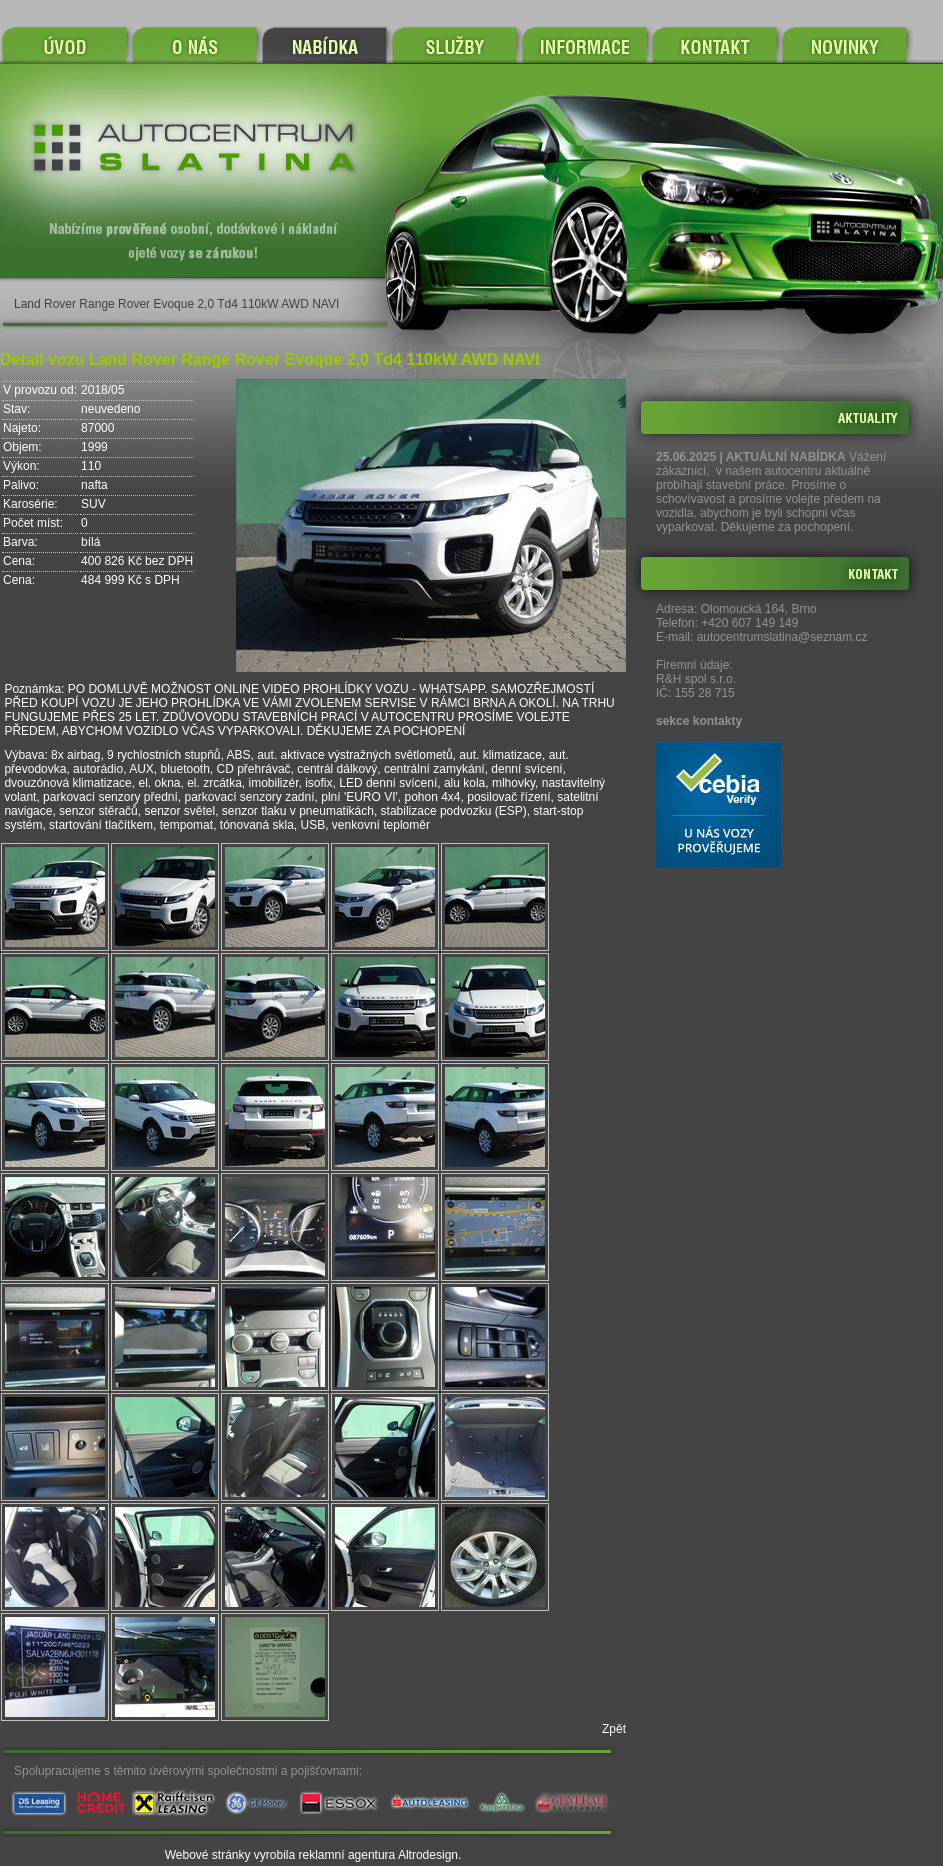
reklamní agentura (347, 1855)
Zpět (614, 1729)
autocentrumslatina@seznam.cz (782, 637)
